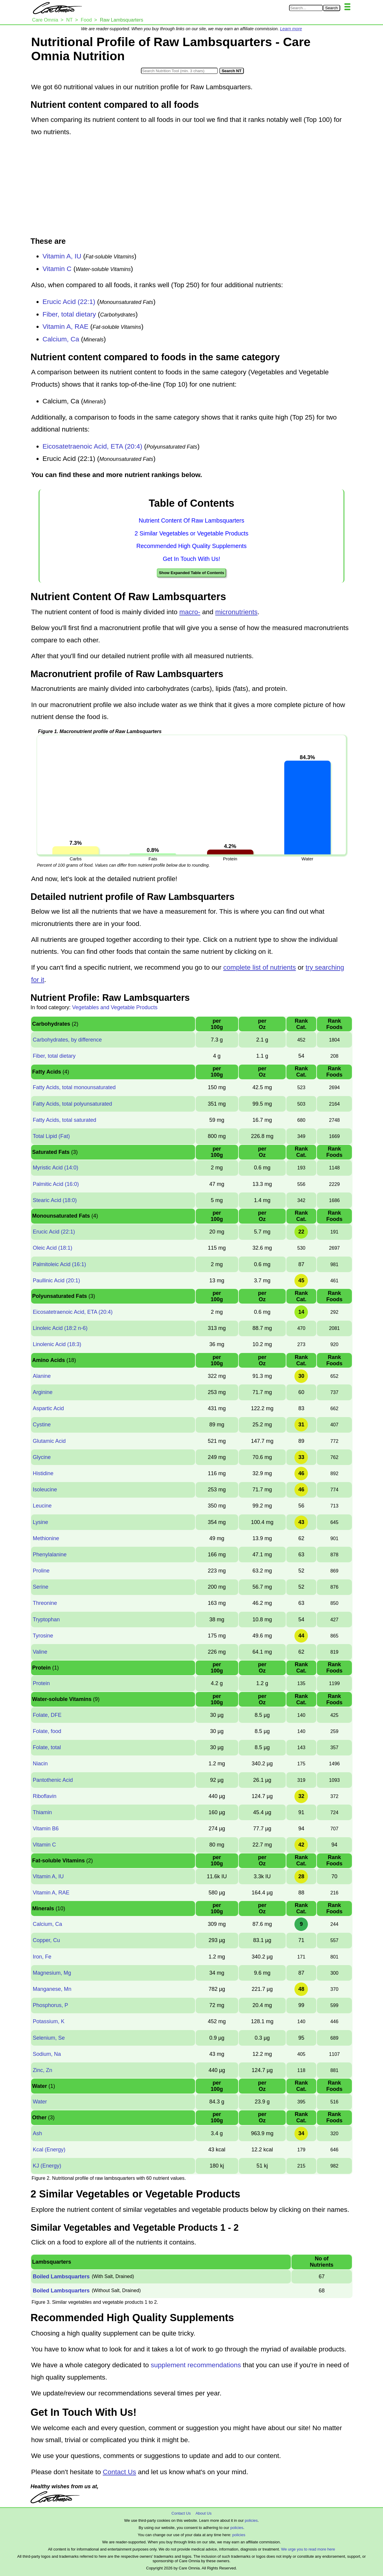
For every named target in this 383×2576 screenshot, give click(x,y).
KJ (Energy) (47, 2166)
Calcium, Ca (60, 339)
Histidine (43, 1473)
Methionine (46, 1538)
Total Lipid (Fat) (51, 1136)
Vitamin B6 (46, 1829)
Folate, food (47, 1731)
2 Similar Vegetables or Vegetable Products (191, 533)
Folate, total (47, 1747)
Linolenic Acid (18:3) (57, 1344)
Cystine (42, 1425)
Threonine (45, 1603)
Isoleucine (45, 1490)
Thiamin (42, 1812)
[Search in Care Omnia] (306, 8)
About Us (203, 2513)
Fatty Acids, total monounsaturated (74, 1087)
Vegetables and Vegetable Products (114, 1007)
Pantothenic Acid (53, 1780)
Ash (37, 2133)
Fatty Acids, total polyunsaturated (72, 1104)
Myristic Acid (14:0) (55, 1168)
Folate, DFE (47, 1715)
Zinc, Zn (42, 2070)
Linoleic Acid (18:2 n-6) (60, 1328)
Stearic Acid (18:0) (55, 1200)
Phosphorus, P (50, 2005)
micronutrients (236, 612)
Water (40, 2102)
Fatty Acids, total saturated (64, 1120)
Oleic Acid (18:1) (52, 1248)
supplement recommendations (196, 2365)
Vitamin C (57, 269)
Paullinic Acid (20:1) (56, 1281)
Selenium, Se (49, 2038)
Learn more (291, 28)
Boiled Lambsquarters (61, 2277)
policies (251, 2520)
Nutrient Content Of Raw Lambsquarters (191, 520)
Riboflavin (44, 1796)
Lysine (40, 1522)
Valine (40, 1652)
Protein (41, 1683)
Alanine (42, 1376)
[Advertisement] (191, 187)
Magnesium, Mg (52, 1973)
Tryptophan (46, 1620)
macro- (189, 612)
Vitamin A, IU (61, 256)
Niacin (40, 1764)
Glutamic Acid (49, 1441)
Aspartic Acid (48, 1408)
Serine (40, 1587)
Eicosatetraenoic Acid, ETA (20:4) (92, 446)
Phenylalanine (49, 1555)
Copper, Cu (46, 1940)
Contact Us (119, 2472)
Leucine (42, 1506)
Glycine (42, 1457)
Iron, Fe (42, 1957)
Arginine (42, 1392)
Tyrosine (43, 1636)
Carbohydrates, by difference (67, 1040)
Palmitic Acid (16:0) (56, 1184)
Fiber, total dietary (69, 314)
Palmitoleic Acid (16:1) (59, 1264)
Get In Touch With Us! (191, 559)
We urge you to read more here (308, 2549)
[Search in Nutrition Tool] (179, 71)
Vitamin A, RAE (65, 326)
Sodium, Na (47, 2054)
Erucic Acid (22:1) (68, 301)
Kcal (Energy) (49, 2150)
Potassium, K (48, 2021)
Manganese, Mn (52, 1989)
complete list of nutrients (259, 967)
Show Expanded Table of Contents (191, 572)
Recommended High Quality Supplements (191, 546)
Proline (41, 1571)
